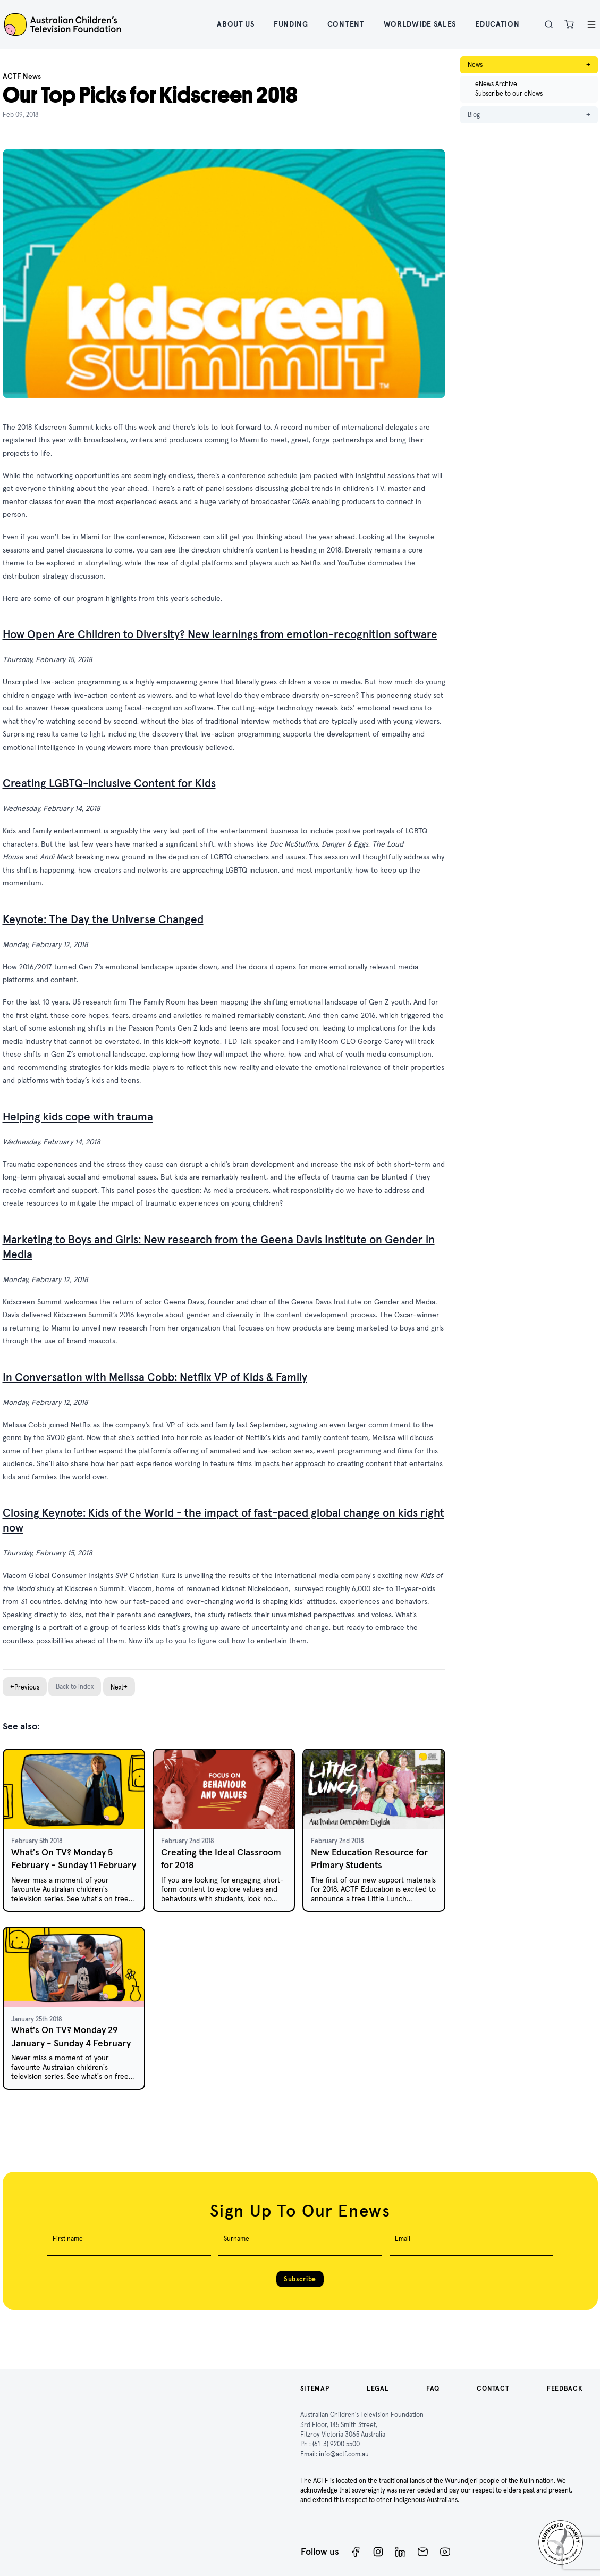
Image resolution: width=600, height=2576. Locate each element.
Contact (493, 2389)
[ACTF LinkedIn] (400, 2551)
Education (497, 24)
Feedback (565, 2389)
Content (346, 24)
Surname (236, 2239)
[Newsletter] (422, 2551)
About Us (236, 24)
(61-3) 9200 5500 (336, 2444)
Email (402, 2239)
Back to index (75, 1687)
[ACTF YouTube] (445, 2551)
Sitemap (314, 2389)
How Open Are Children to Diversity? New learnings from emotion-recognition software (220, 634)
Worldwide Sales (420, 24)
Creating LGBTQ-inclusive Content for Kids (109, 783)
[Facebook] (355, 2551)
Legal (378, 2389)
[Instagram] (378, 2551)
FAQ (433, 2389)
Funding (291, 24)
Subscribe (300, 2279)
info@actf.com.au (344, 2454)
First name (68, 2239)
